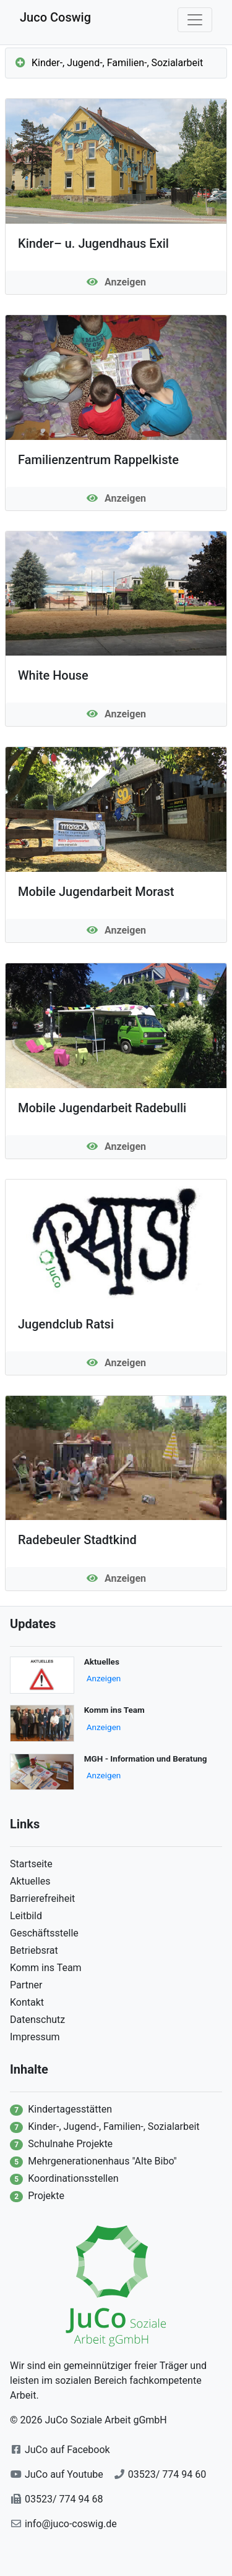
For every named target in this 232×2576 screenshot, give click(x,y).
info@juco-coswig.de (71, 2524)
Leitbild (26, 1916)
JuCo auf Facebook (67, 2450)
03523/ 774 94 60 (167, 2474)
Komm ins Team (46, 1968)
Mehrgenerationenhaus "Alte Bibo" (102, 2161)
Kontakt (27, 2002)
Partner (26, 1985)
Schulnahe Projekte (70, 2144)
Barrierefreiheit (42, 1898)
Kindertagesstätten (70, 2109)
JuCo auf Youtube (64, 2474)
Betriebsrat (34, 1950)
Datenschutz (37, 2019)
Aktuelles (30, 1881)
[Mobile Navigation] (195, 19)
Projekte (46, 2196)
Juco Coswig (55, 17)
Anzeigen (104, 1678)
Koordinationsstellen (73, 2178)
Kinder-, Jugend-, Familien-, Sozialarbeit (113, 2126)
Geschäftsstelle (44, 1933)
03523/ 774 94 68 (64, 2499)
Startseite (31, 1864)
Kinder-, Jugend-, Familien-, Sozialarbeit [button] (109, 63)
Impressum (35, 2037)
